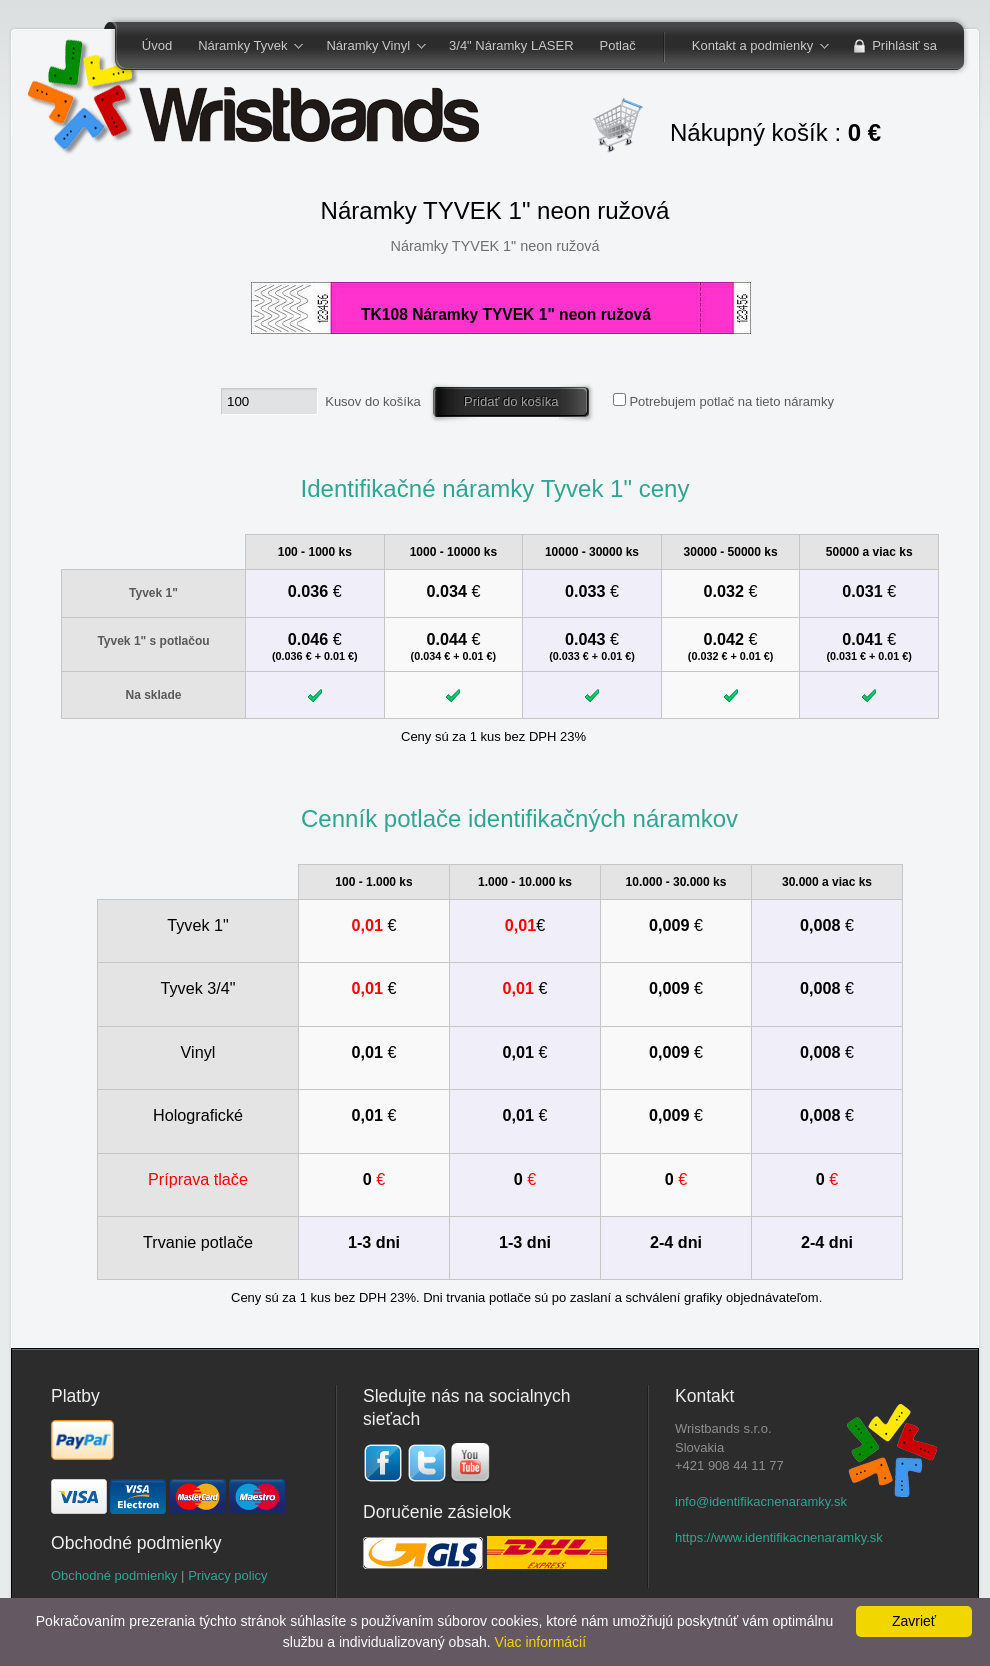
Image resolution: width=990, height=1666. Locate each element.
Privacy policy (227, 1575)
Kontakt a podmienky (754, 47)
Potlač (618, 45)
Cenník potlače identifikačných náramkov (519, 818)
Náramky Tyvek (244, 47)
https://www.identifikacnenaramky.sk (779, 1537)
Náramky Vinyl (369, 47)
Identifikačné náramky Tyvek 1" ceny (494, 488)
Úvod (157, 45)
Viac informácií (541, 1642)
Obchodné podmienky (114, 1575)
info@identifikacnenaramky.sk (761, 1501)
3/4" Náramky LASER (511, 45)
